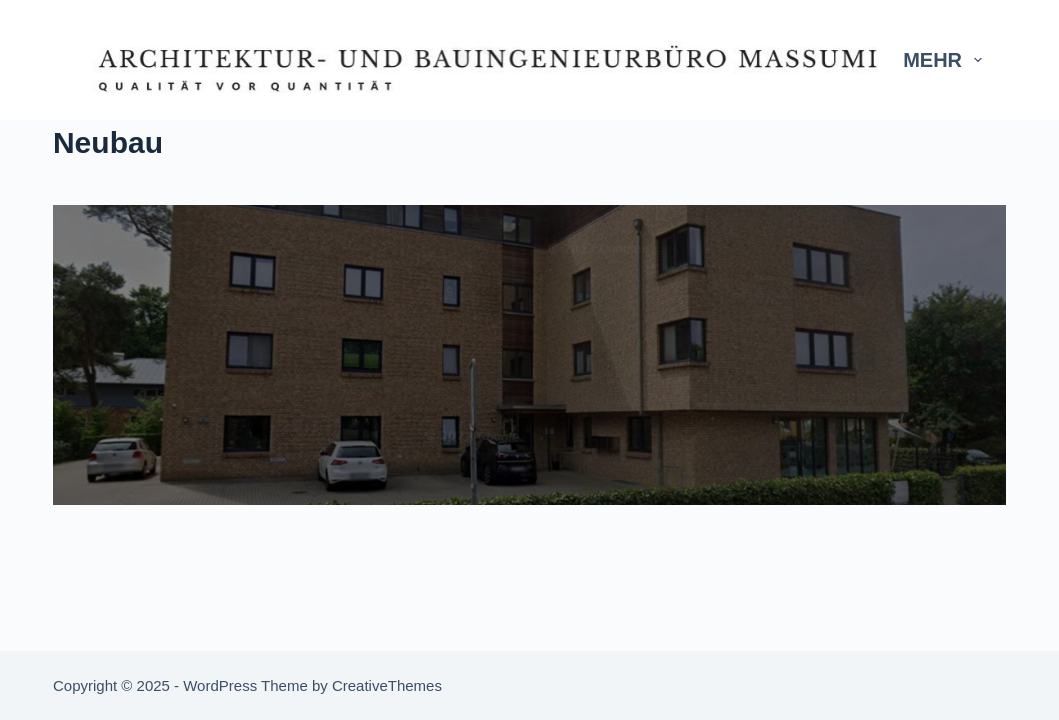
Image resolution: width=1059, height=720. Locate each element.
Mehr (946, 60)
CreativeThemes (387, 685)
